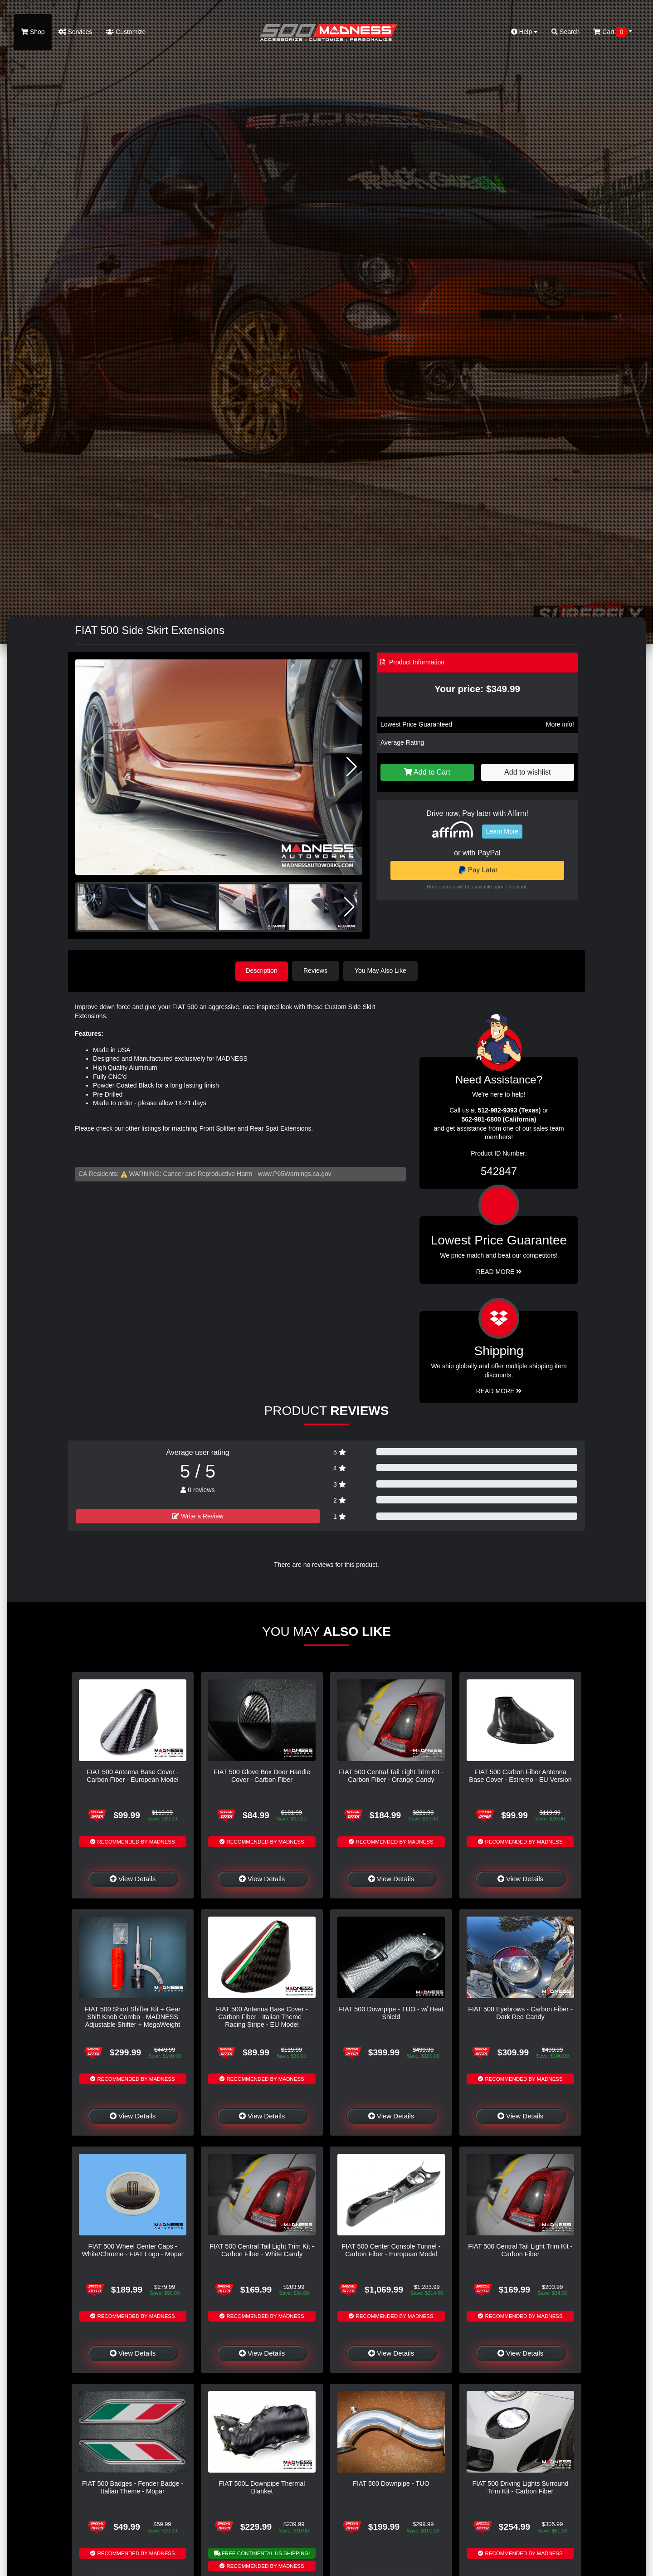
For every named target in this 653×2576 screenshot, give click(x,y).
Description (262, 970)
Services (75, 31)
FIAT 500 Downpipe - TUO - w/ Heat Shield (391, 2012)
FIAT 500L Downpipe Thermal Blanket (262, 2486)
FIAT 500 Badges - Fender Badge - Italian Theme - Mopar (132, 2486)
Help (524, 31)
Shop (33, 31)
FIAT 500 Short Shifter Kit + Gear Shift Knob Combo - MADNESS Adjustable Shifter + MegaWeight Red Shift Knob (132, 2020)
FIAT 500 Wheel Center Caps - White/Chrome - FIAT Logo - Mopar (132, 2249)
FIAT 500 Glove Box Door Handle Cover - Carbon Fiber (262, 1775)
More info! (560, 724)
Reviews (317, 970)
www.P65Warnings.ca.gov (294, 1173)
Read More (499, 1271)
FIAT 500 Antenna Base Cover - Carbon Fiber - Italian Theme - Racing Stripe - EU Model (262, 2016)
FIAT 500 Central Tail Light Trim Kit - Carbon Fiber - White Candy (262, 2249)
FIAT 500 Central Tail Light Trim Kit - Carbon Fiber (520, 2249)
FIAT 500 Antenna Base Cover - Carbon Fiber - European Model (133, 1775)
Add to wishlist (527, 772)
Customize (126, 31)
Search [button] (565, 31)
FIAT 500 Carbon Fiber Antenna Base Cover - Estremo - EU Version (520, 1775)
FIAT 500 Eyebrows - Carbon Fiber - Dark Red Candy (520, 2012)
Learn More (502, 831)
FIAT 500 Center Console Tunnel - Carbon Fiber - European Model (391, 2249)
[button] (352, 767)
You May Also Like (382, 970)
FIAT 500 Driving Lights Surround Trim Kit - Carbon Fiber (520, 2486)
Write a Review (198, 1515)
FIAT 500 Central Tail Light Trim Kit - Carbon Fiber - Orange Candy (391, 1775)
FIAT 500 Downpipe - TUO (391, 2483)
